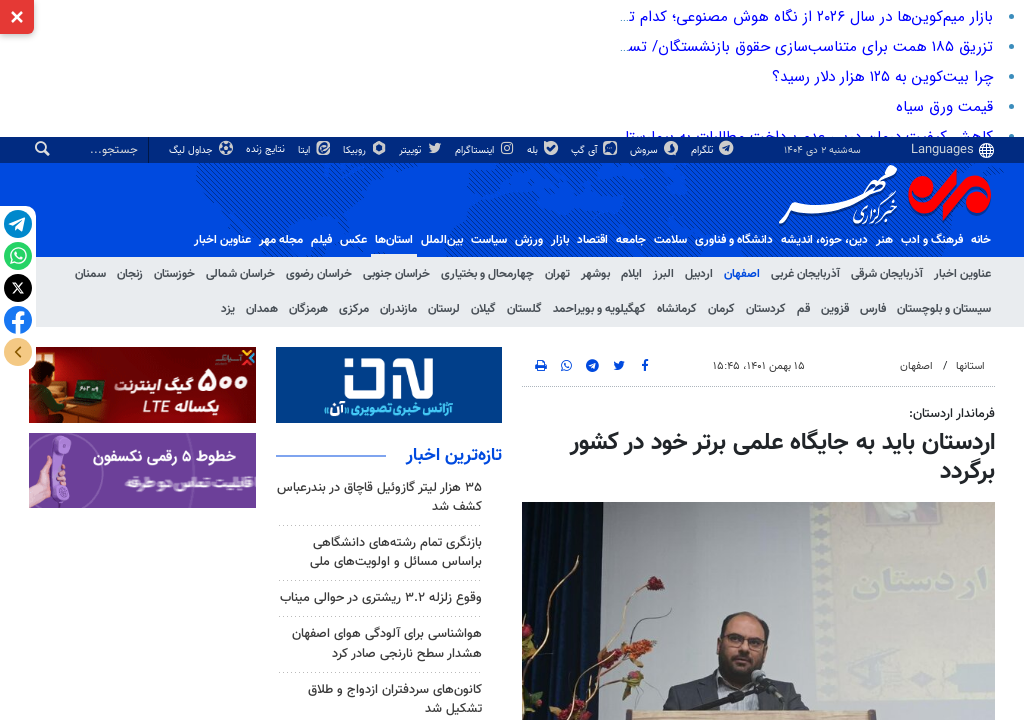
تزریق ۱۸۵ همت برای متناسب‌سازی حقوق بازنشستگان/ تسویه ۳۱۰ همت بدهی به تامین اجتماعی (692, 47)
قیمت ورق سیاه (944, 107)
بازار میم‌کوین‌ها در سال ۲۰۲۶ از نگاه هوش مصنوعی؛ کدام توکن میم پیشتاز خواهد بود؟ (724, 17)
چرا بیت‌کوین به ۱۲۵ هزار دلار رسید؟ (882, 77)
